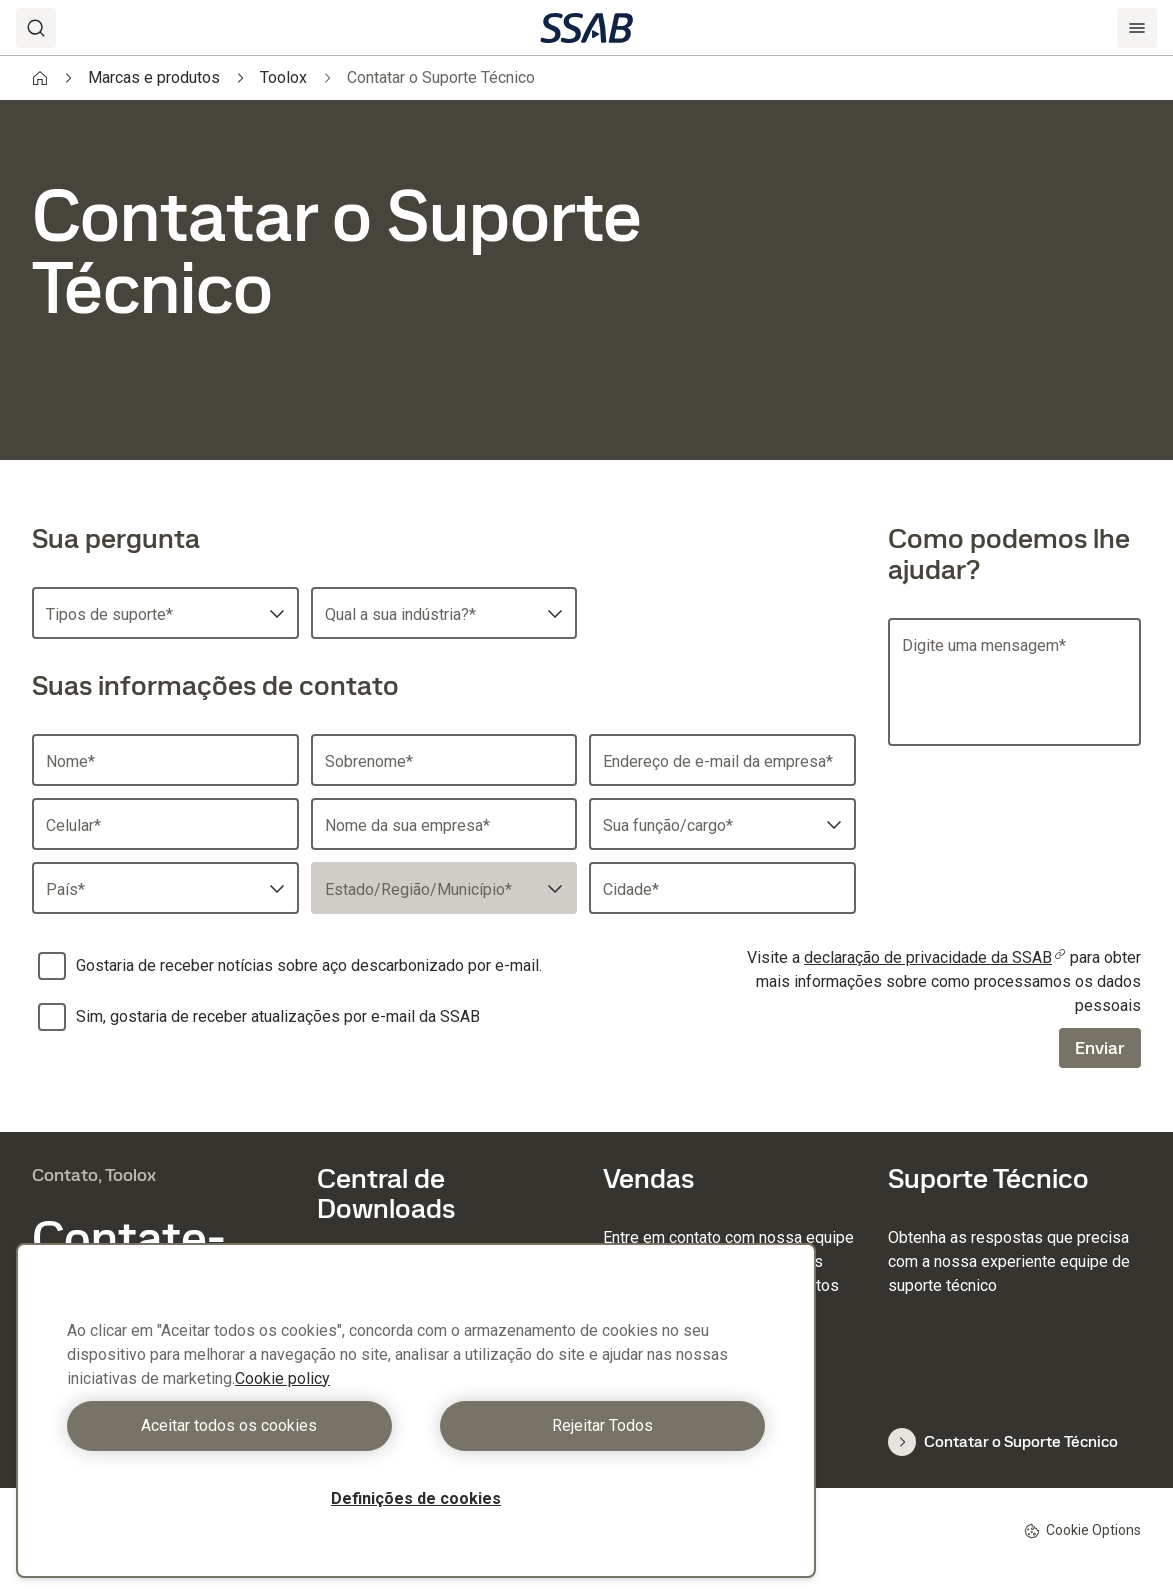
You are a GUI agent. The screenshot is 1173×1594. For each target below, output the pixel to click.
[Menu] (1137, 28)
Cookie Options (1082, 1530)
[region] (416, 1410)
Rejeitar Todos (595, 1425)
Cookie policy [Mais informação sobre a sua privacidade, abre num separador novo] (282, 1378)
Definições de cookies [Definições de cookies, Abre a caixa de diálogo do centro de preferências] (416, 1498)
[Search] (36, 28)
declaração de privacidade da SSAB (935, 957)
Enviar (1100, 1047)
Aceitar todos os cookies (237, 1425)
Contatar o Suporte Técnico (1003, 1442)
